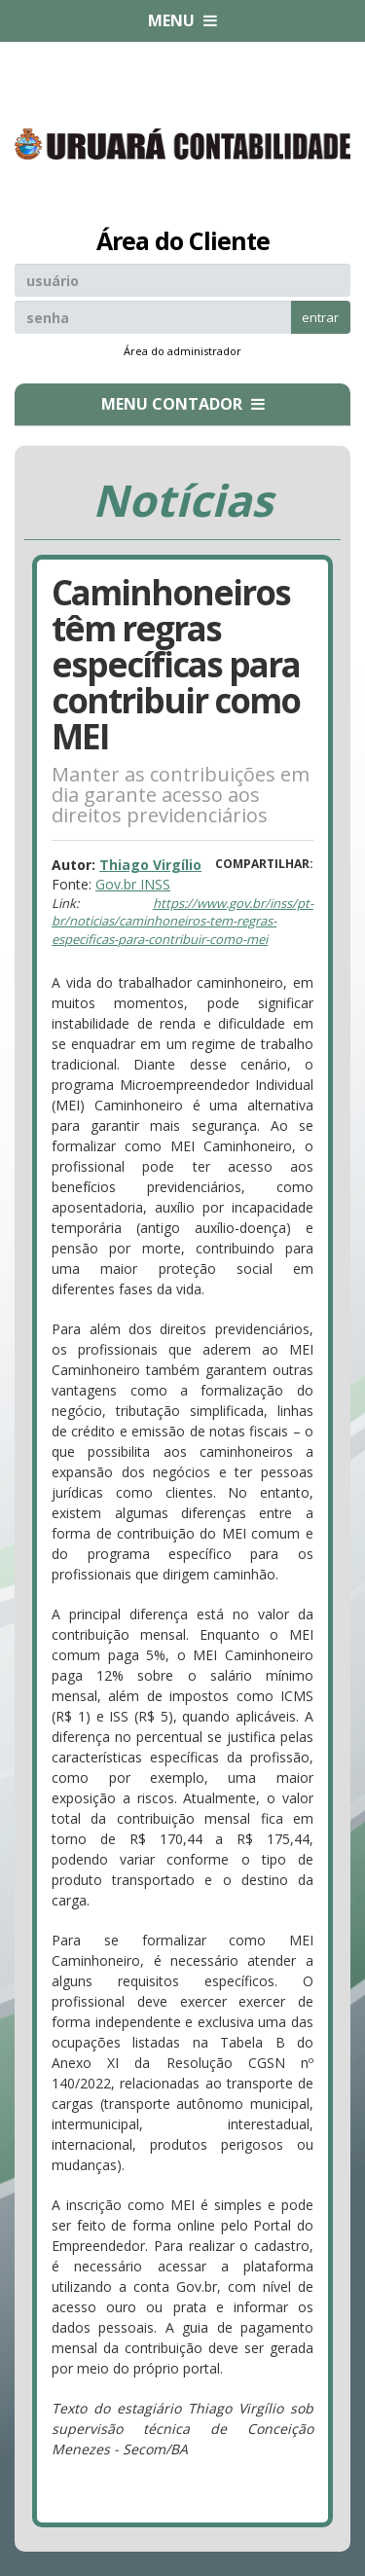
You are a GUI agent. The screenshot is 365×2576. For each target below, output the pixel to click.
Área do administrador (182, 351)
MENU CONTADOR (183, 404)
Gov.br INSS (132, 884)
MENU (182, 20)
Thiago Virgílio (150, 864)
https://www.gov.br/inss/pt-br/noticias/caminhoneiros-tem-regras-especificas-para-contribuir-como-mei (182, 921)
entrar (320, 317)
